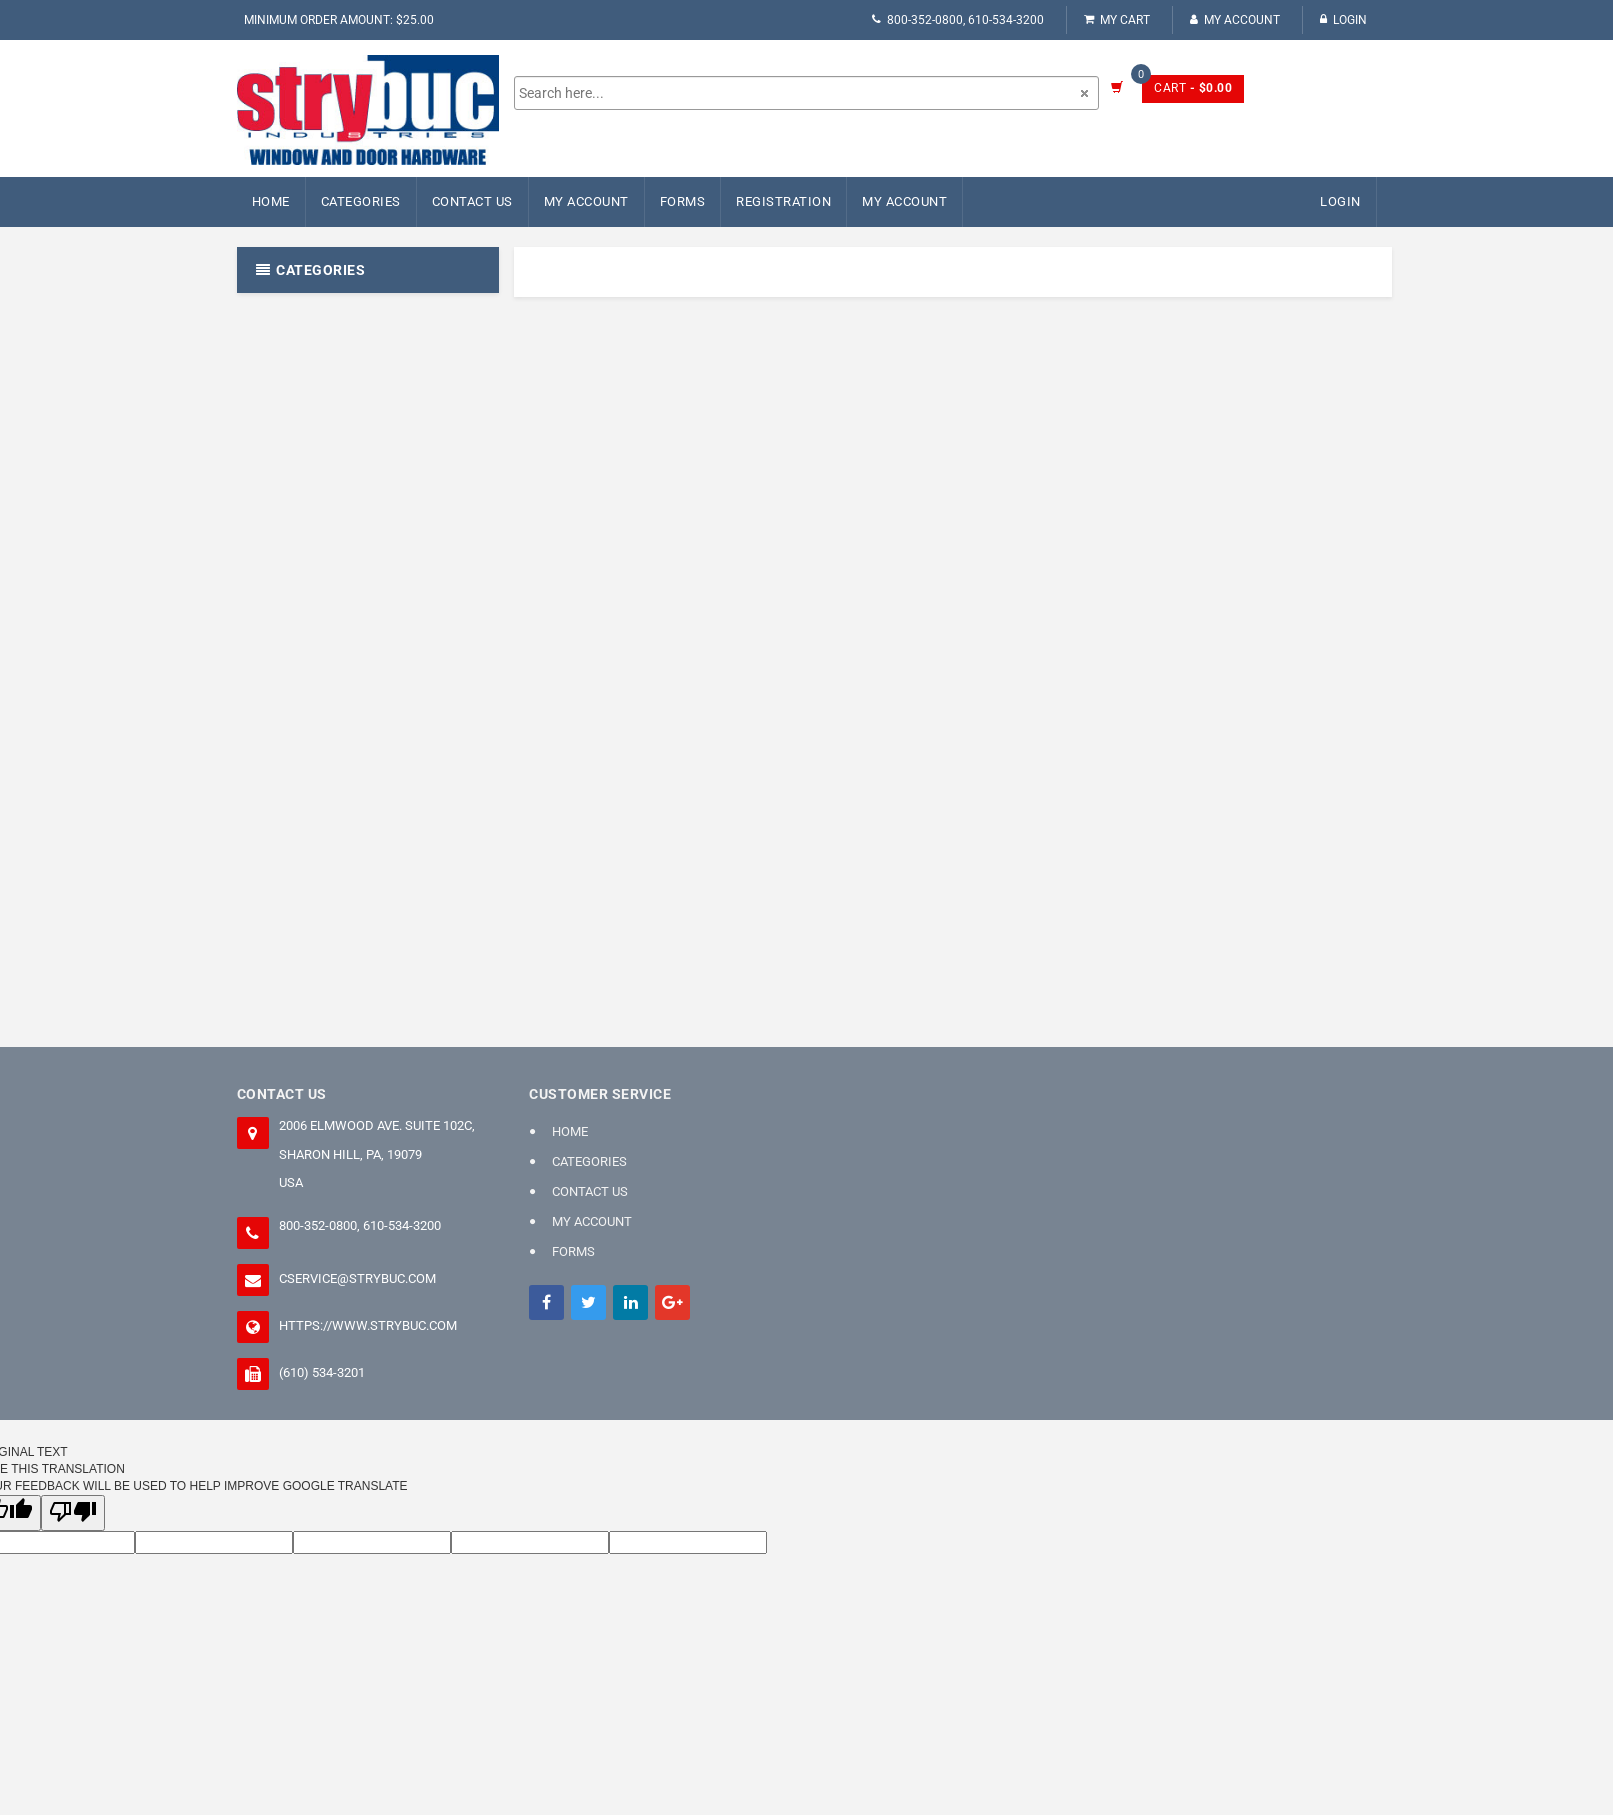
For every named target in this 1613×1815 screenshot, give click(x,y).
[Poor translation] (73, 1512)
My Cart (1117, 20)
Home (271, 201)
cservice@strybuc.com (357, 1278)
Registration (783, 201)
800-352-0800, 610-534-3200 (958, 20)
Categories (361, 201)
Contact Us (472, 201)
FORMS (683, 201)
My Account (1235, 20)
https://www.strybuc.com (368, 1325)
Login (1343, 20)
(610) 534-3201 (322, 1372)
